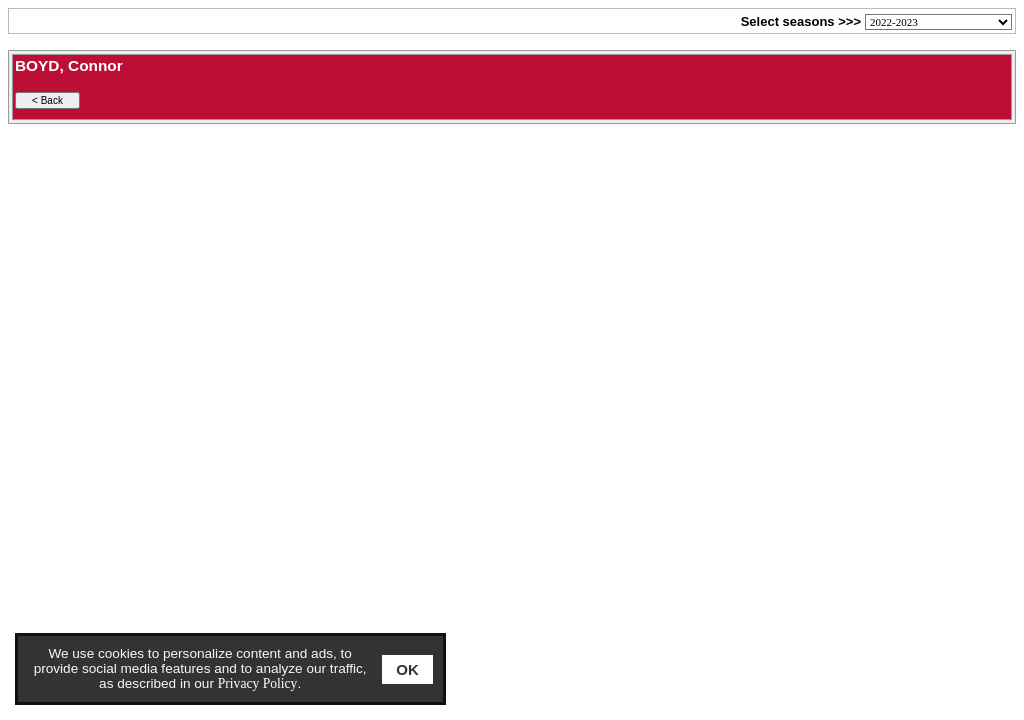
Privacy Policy (258, 683)
